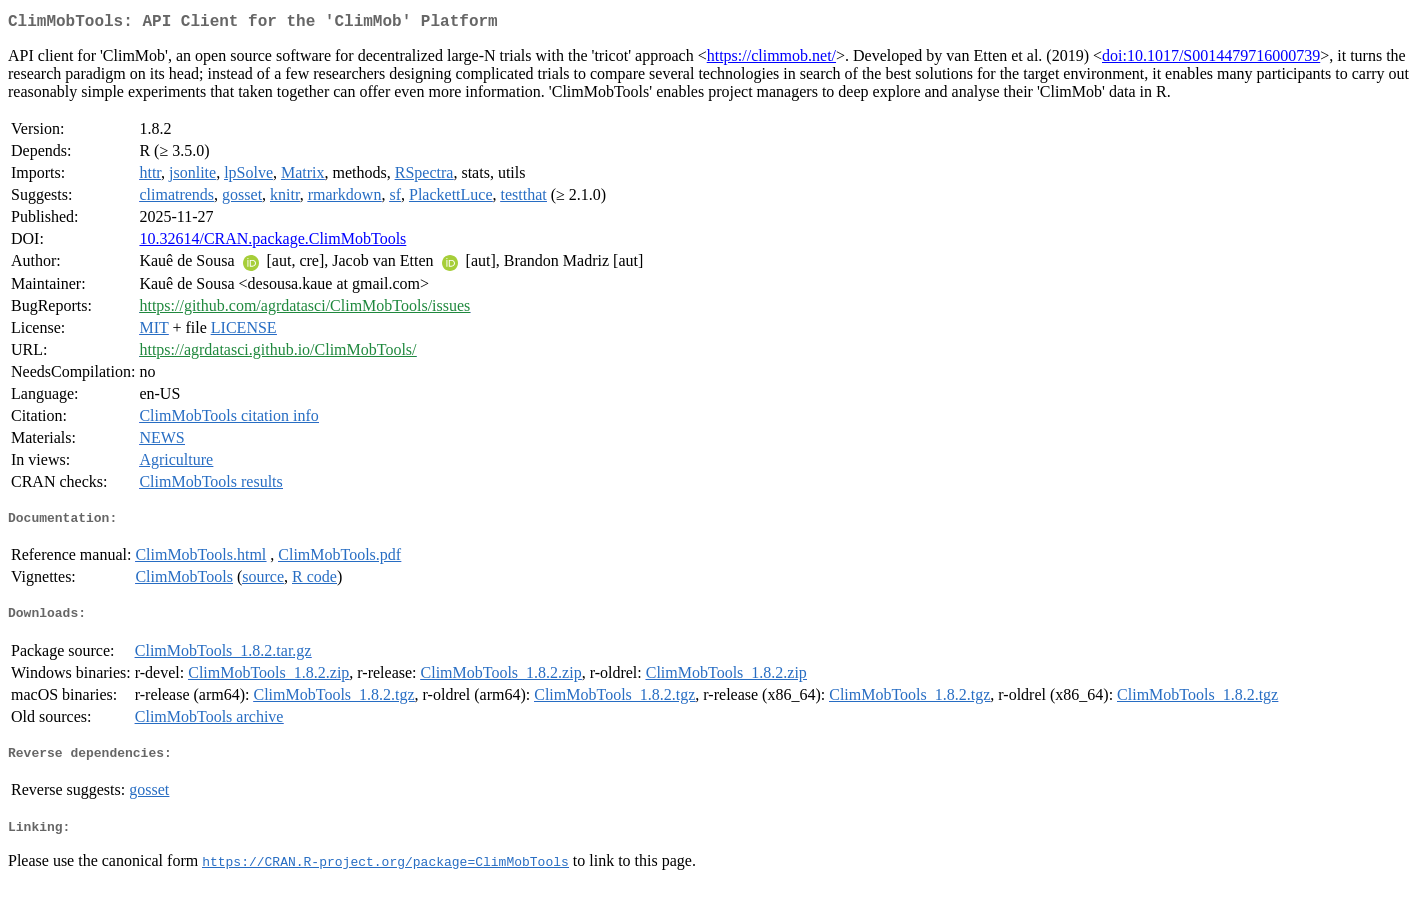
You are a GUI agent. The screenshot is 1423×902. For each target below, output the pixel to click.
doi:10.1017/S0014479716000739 (1211, 59)
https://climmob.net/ (771, 59)
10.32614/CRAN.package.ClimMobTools (272, 242)
